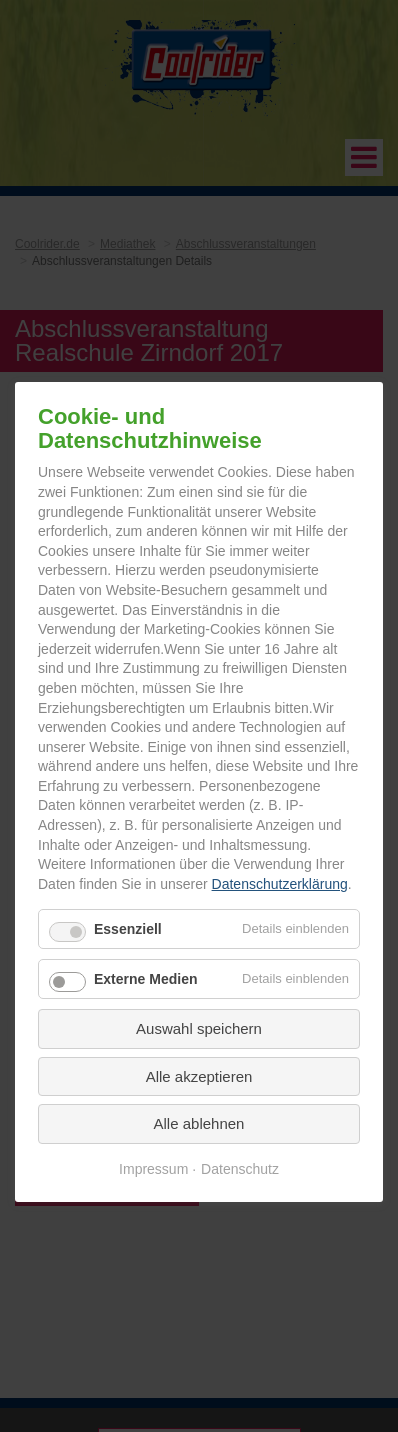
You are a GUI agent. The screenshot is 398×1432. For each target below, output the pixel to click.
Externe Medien (145, 979)
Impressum (153, 1168)
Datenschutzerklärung (280, 883)
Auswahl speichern (199, 1028)
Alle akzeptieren (199, 1075)
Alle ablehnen (199, 1123)
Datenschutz (240, 1168)
